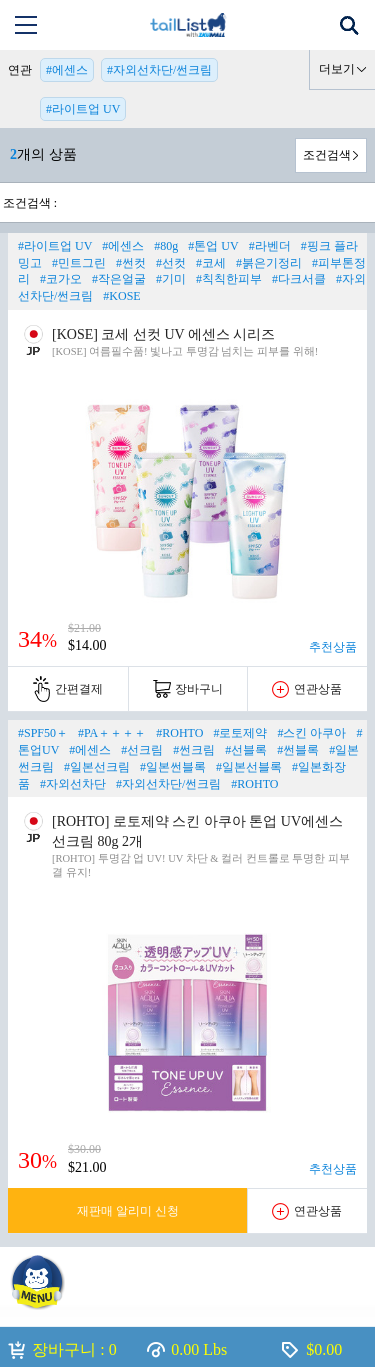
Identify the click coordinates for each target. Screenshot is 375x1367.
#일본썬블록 (173, 767)
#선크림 (142, 750)
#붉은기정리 (269, 263)
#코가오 (61, 279)
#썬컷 (131, 263)
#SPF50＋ (43, 733)
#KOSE (121, 296)
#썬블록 (298, 750)
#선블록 (246, 750)
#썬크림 (194, 750)
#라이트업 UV (83, 109)
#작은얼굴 (119, 279)
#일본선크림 (97, 767)
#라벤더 (270, 246)
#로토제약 (240, 733)
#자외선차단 (73, 784)
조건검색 (327, 155)
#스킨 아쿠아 (311, 733)
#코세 (211, 263)
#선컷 (171, 263)
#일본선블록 (249, 767)
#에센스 (67, 70)
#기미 (171, 279)
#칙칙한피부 (229, 279)
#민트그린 (79, 263)
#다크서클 (299, 279)
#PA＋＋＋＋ (112, 733)
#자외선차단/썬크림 (159, 70)
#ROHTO (179, 733)
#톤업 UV (213, 246)
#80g (166, 246)
